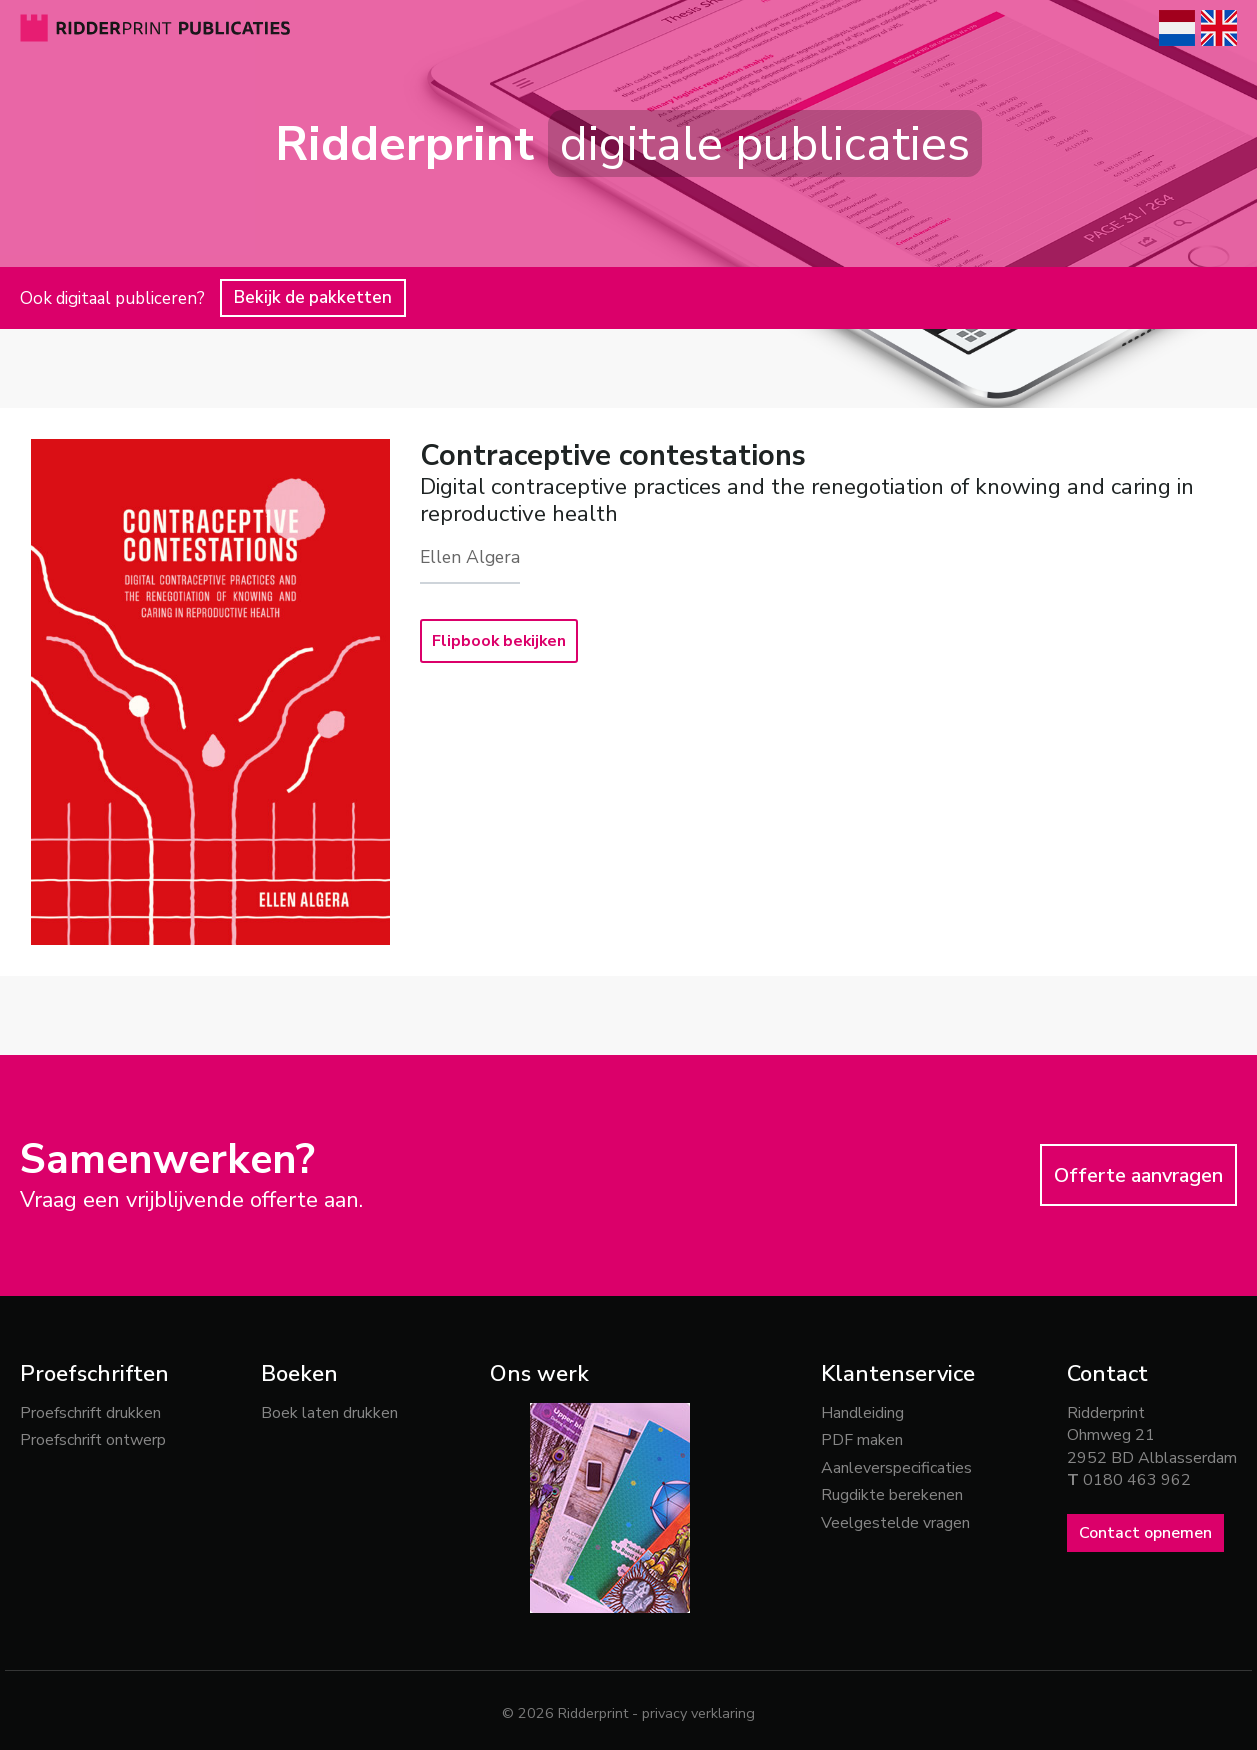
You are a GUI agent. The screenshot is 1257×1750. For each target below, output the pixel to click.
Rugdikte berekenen (892, 1495)
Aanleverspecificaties (896, 1468)
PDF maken (862, 1440)
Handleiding (862, 1413)
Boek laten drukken (329, 1413)
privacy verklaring (698, 1713)
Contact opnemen (1145, 1533)
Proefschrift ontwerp (93, 1440)
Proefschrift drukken (90, 1413)
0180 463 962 (1137, 1480)
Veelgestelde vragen (895, 1523)
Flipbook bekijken (500, 641)
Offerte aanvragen (1138, 1175)
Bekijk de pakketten (313, 297)
